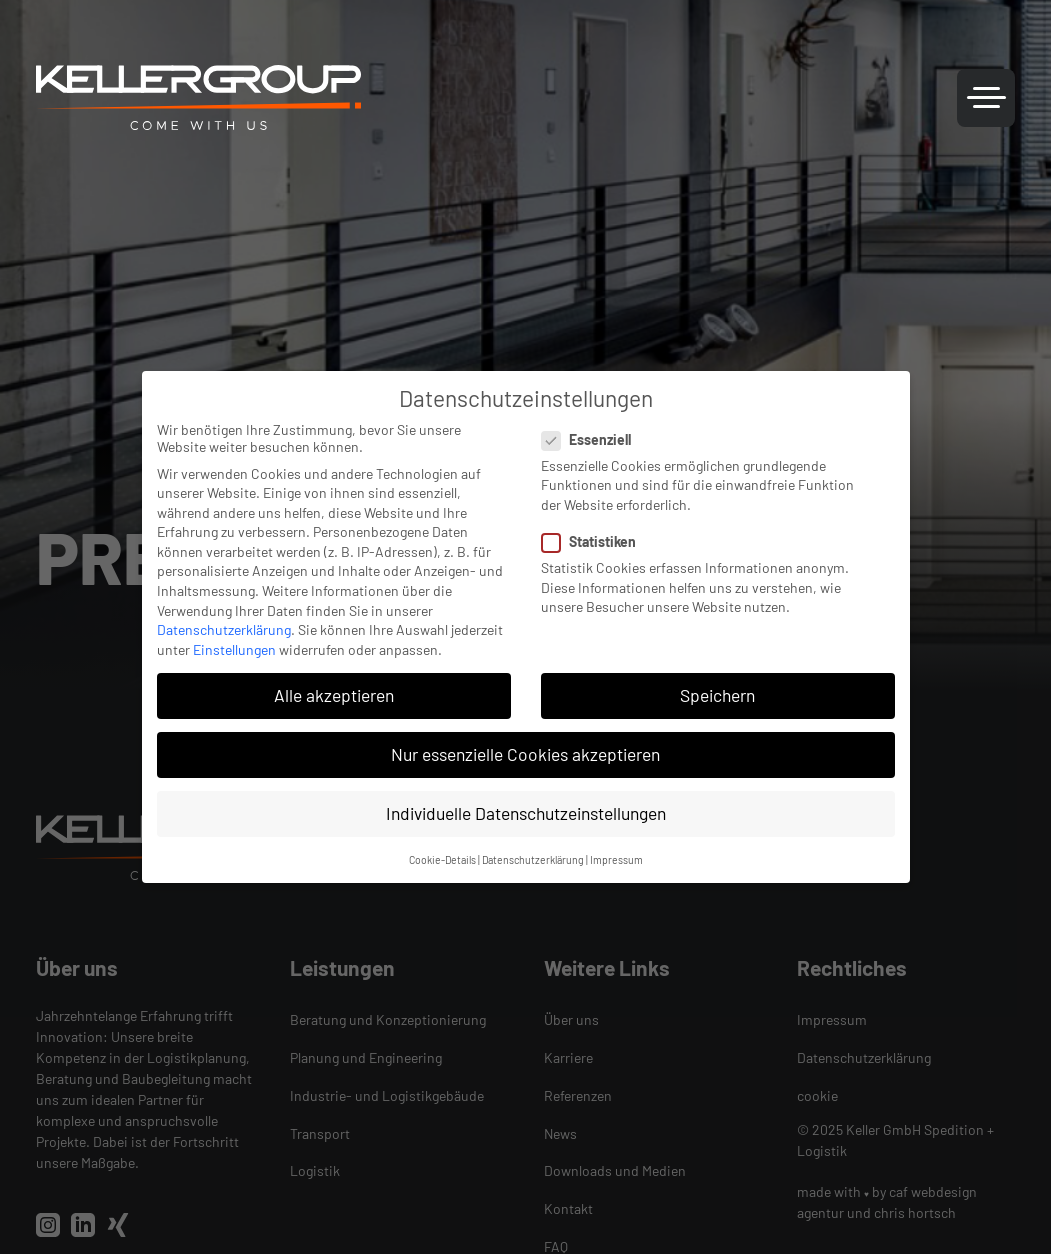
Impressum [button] (616, 859)
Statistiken (595, 541)
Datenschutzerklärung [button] (533, 859)
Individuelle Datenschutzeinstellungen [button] (526, 813)
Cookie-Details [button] (442, 859)
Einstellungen (234, 649)
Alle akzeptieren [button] (334, 695)
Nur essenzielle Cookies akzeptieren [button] (525, 754)
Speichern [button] (717, 695)
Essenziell (592, 439)
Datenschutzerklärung (224, 629)
